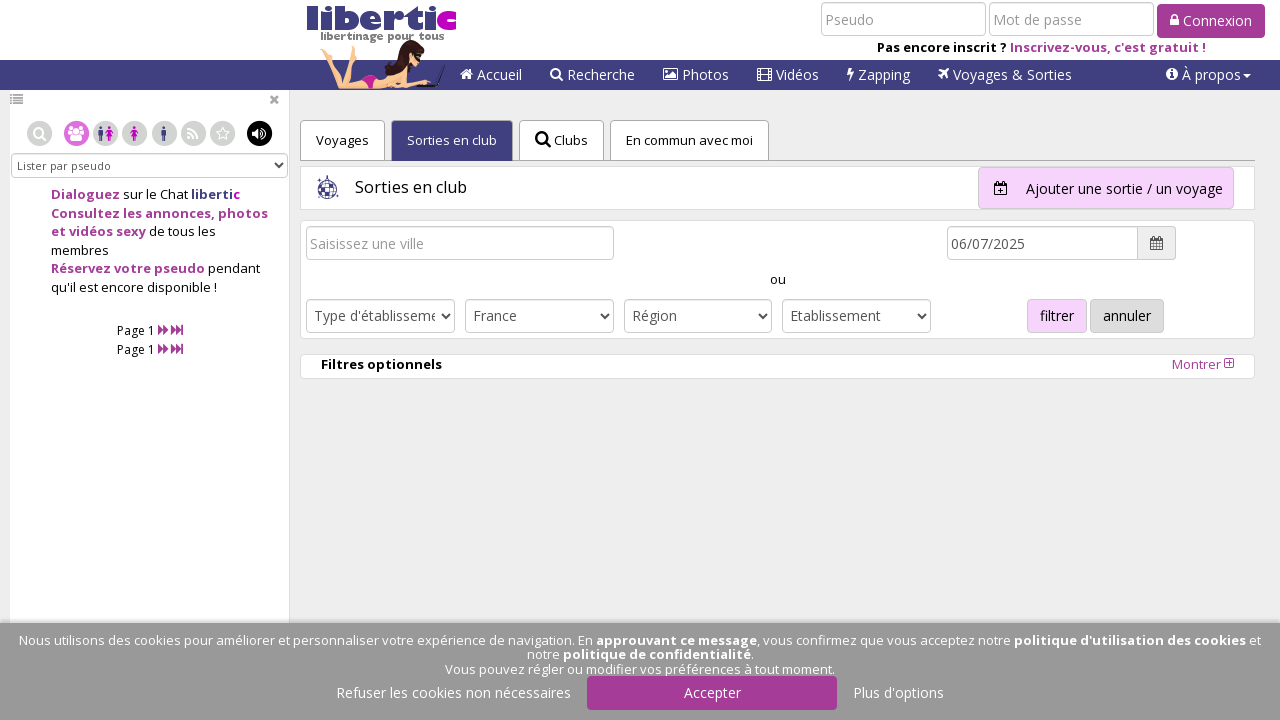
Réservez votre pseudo (128, 268)
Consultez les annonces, (133, 213)
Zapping (878, 74)
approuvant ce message (676, 640)
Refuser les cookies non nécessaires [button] (453, 692)
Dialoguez (85, 194)
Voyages (1005, 74)
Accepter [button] (712, 692)
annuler (1127, 315)
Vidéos (788, 74)
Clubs (561, 140)
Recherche (592, 74)
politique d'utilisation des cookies (1130, 640)
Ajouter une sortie (1101, 188)
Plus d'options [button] (898, 692)
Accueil (491, 74)
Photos (696, 74)
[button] (1208, 75)
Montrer (1203, 364)
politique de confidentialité (657, 654)
